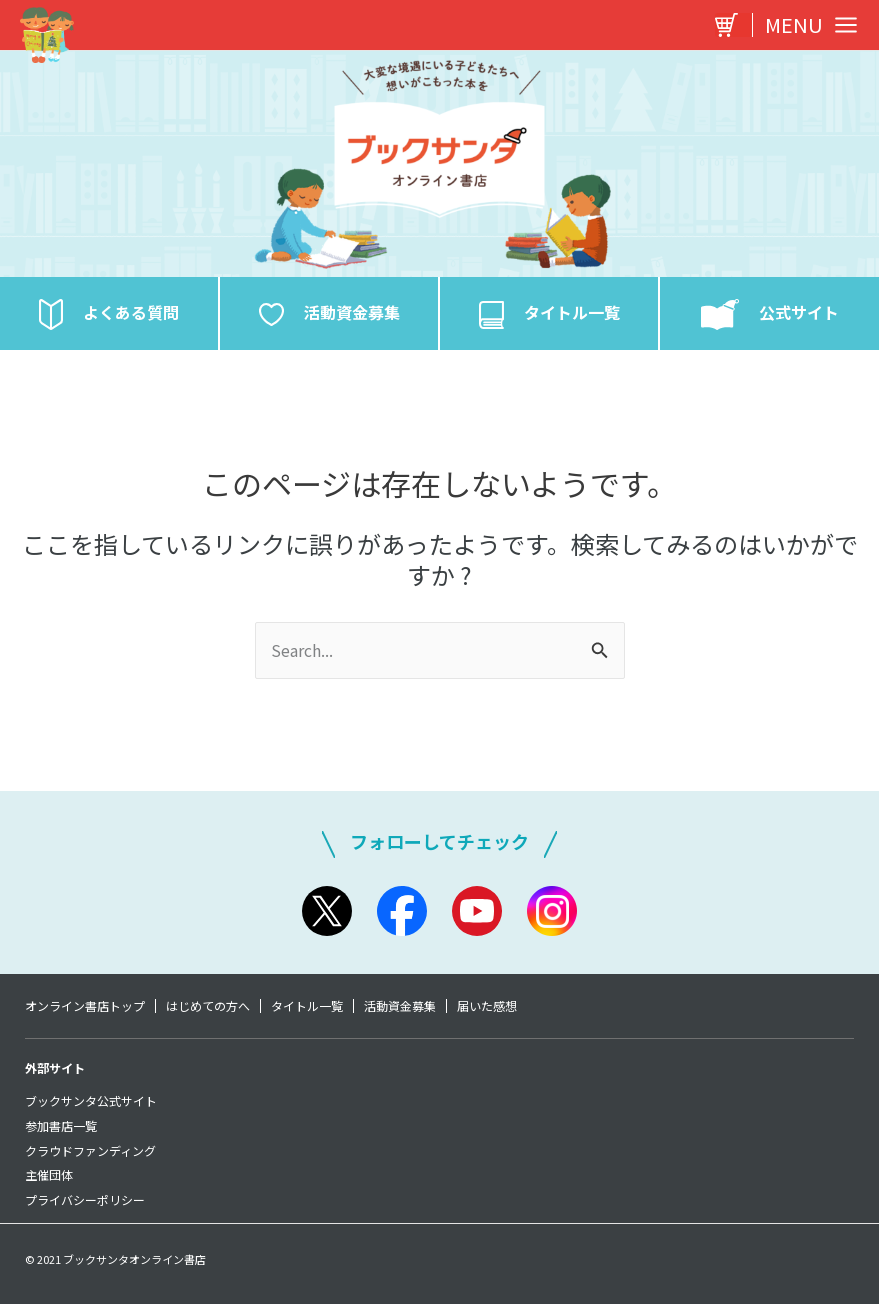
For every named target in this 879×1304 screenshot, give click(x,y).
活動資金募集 (400, 1006)
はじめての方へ (208, 1006)
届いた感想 (487, 1006)
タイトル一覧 (307, 1006)
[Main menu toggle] (806, 25)
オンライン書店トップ (85, 1006)
